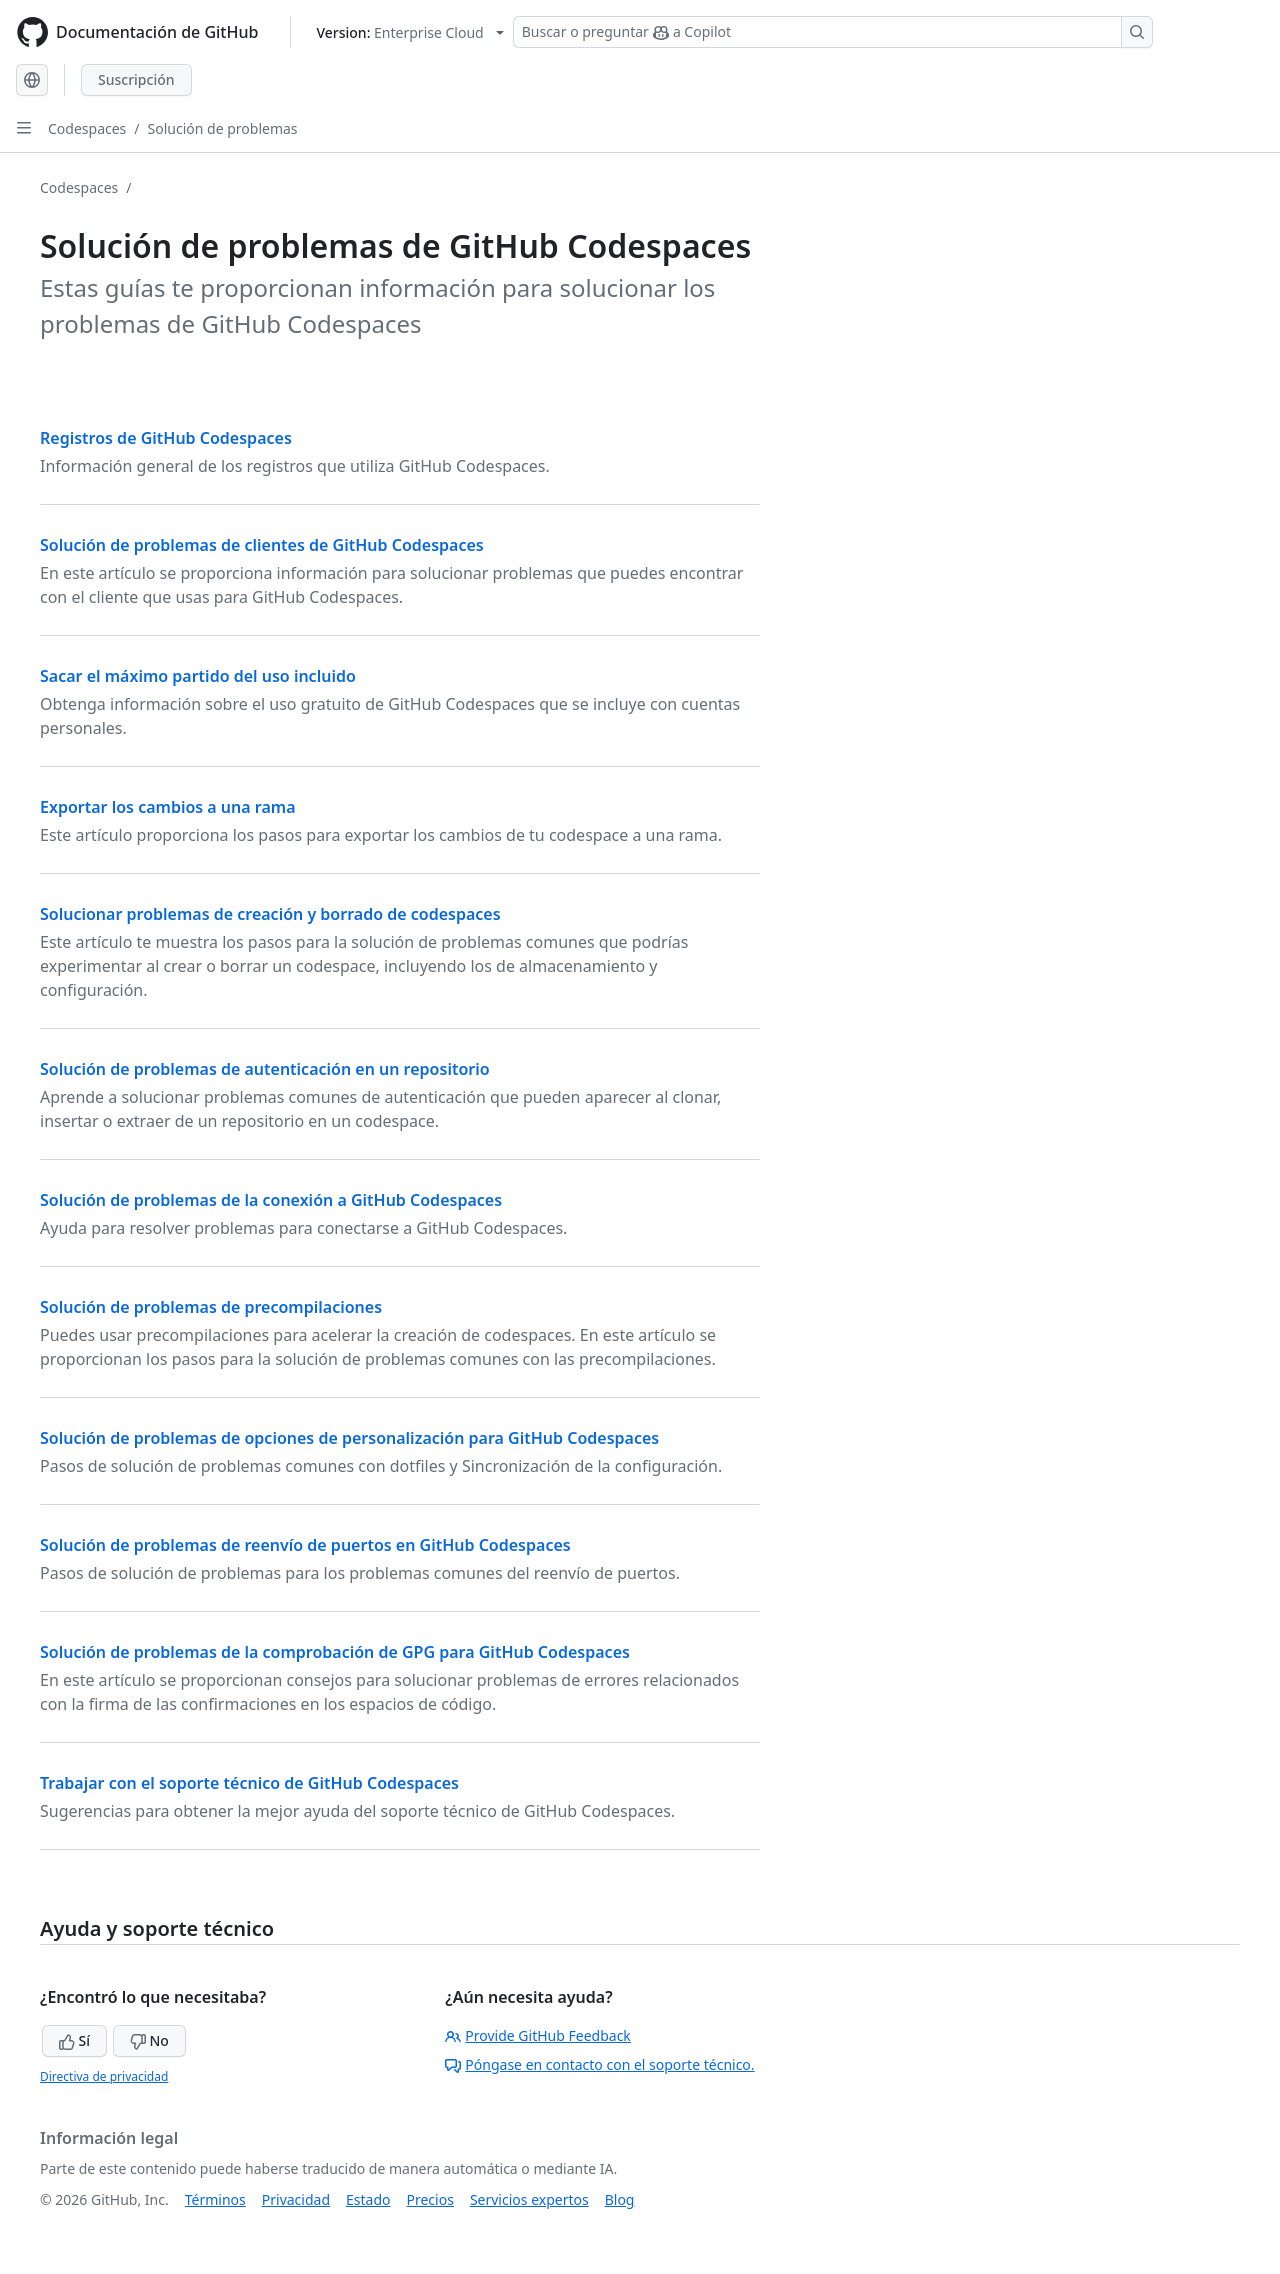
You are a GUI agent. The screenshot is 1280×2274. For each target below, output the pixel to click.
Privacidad (296, 2199)
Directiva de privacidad (104, 2076)
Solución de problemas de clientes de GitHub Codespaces (262, 545)
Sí (74, 2040)
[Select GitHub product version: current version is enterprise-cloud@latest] (409, 32)
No (149, 2040)
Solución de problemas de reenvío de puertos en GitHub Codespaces (305, 1545)
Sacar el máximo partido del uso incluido (198, 676)
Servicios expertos (529, 2199)
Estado (368, 2199)
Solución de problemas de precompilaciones (211, 1307)
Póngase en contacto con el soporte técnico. (599, 2064)
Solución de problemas (223, 128)
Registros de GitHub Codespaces (166, 438)
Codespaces (87, 128)
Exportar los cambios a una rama (168, 807)
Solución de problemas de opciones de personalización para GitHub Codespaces (349, 1438)
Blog (620, 2199)
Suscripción (136, 79)
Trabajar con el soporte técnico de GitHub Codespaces (249, 1783)
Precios (430, 2199)
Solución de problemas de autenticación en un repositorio (265, 1069)
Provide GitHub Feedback (538, 2035)
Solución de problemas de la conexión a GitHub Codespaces (271, 1200)
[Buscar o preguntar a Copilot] (833, 32)
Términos (215, 2199)
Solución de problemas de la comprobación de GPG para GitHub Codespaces (335, 1652)
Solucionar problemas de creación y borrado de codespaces (270, 914)
